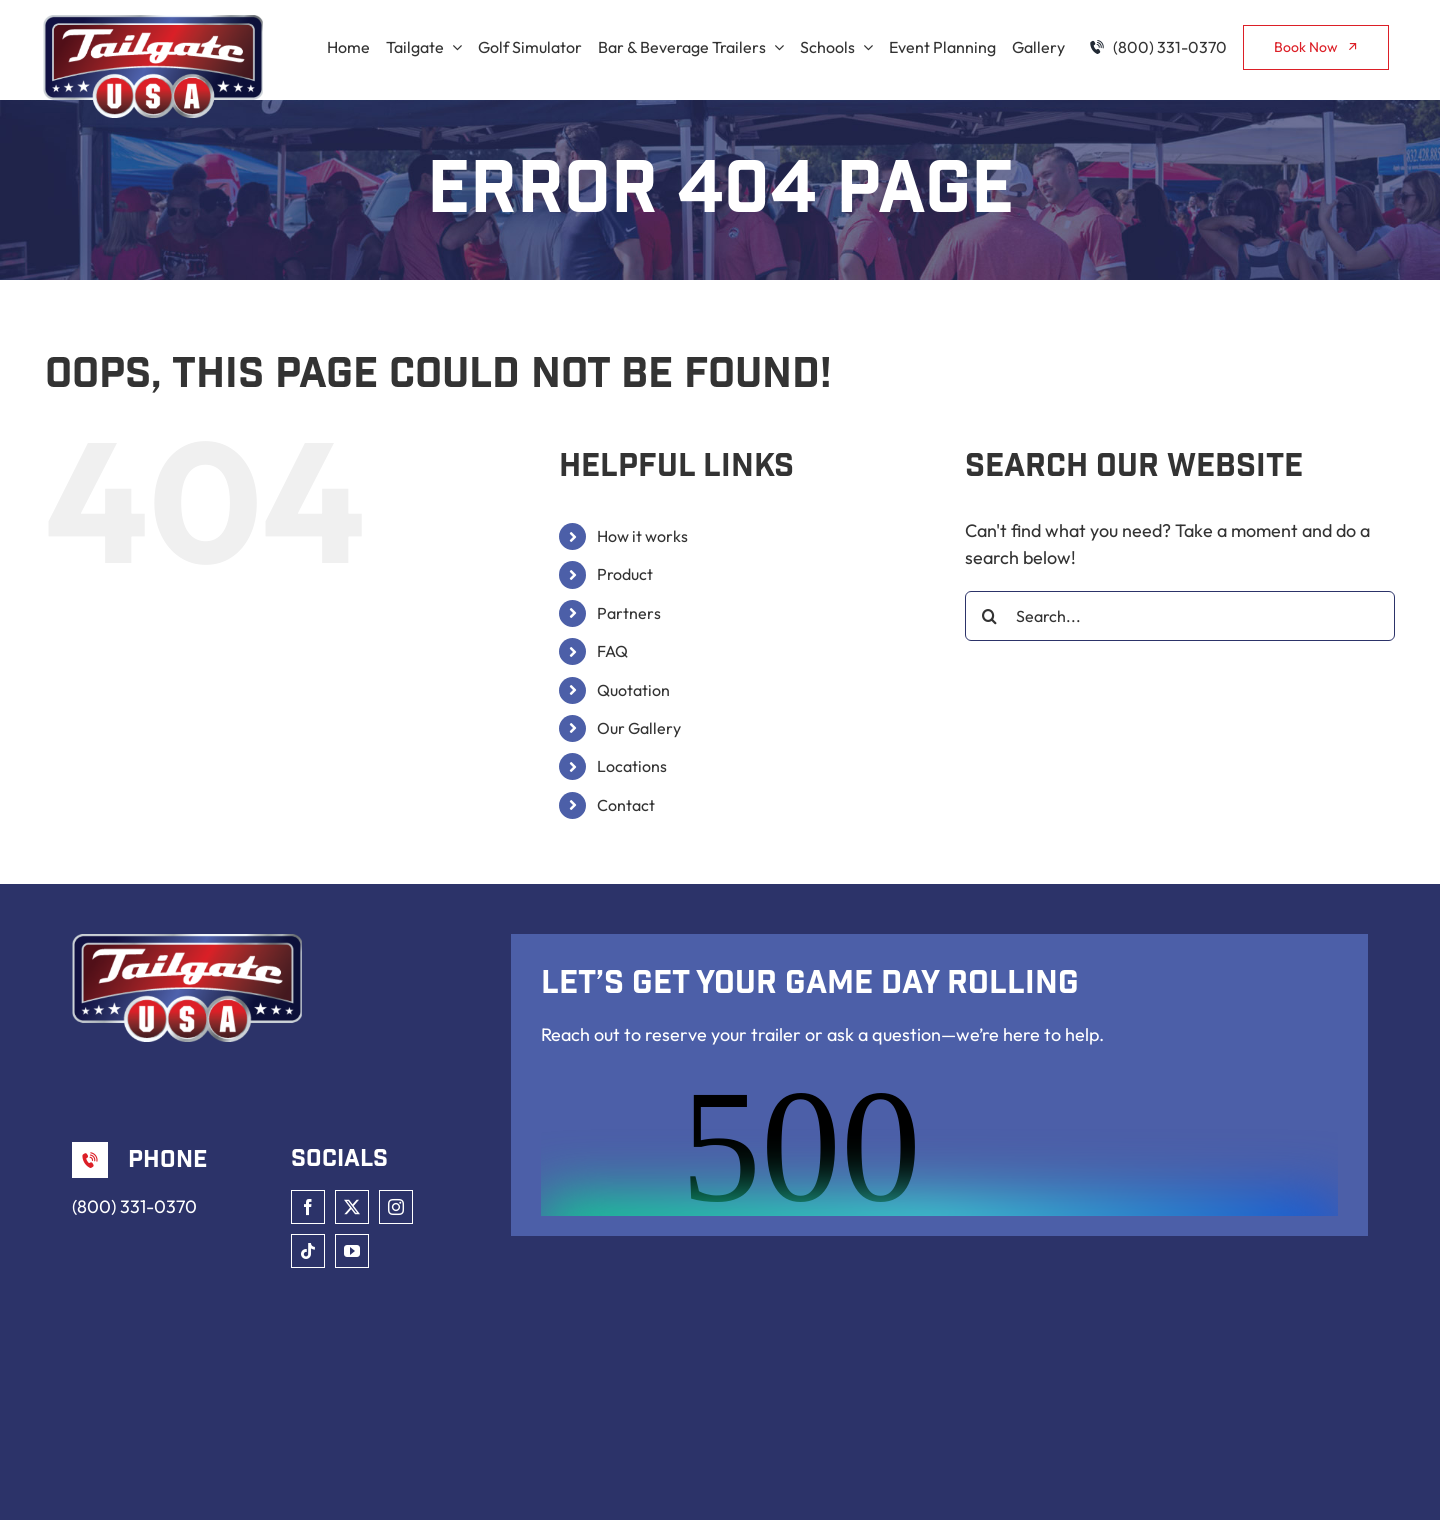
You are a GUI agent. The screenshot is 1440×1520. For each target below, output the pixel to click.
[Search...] (1180, 616)
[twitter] (352, 1207)
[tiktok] (308, 1251)
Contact (626, 805)
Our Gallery (639, 728)
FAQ (612, 651)
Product (625, 574)
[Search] (990, 616)
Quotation (633, 690)
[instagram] (396, 1207)
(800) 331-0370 (134, 1206)
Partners (629, 613)
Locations (632, 766)
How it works (642, 536)
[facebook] (308, 1207)
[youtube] (352, 1251)
